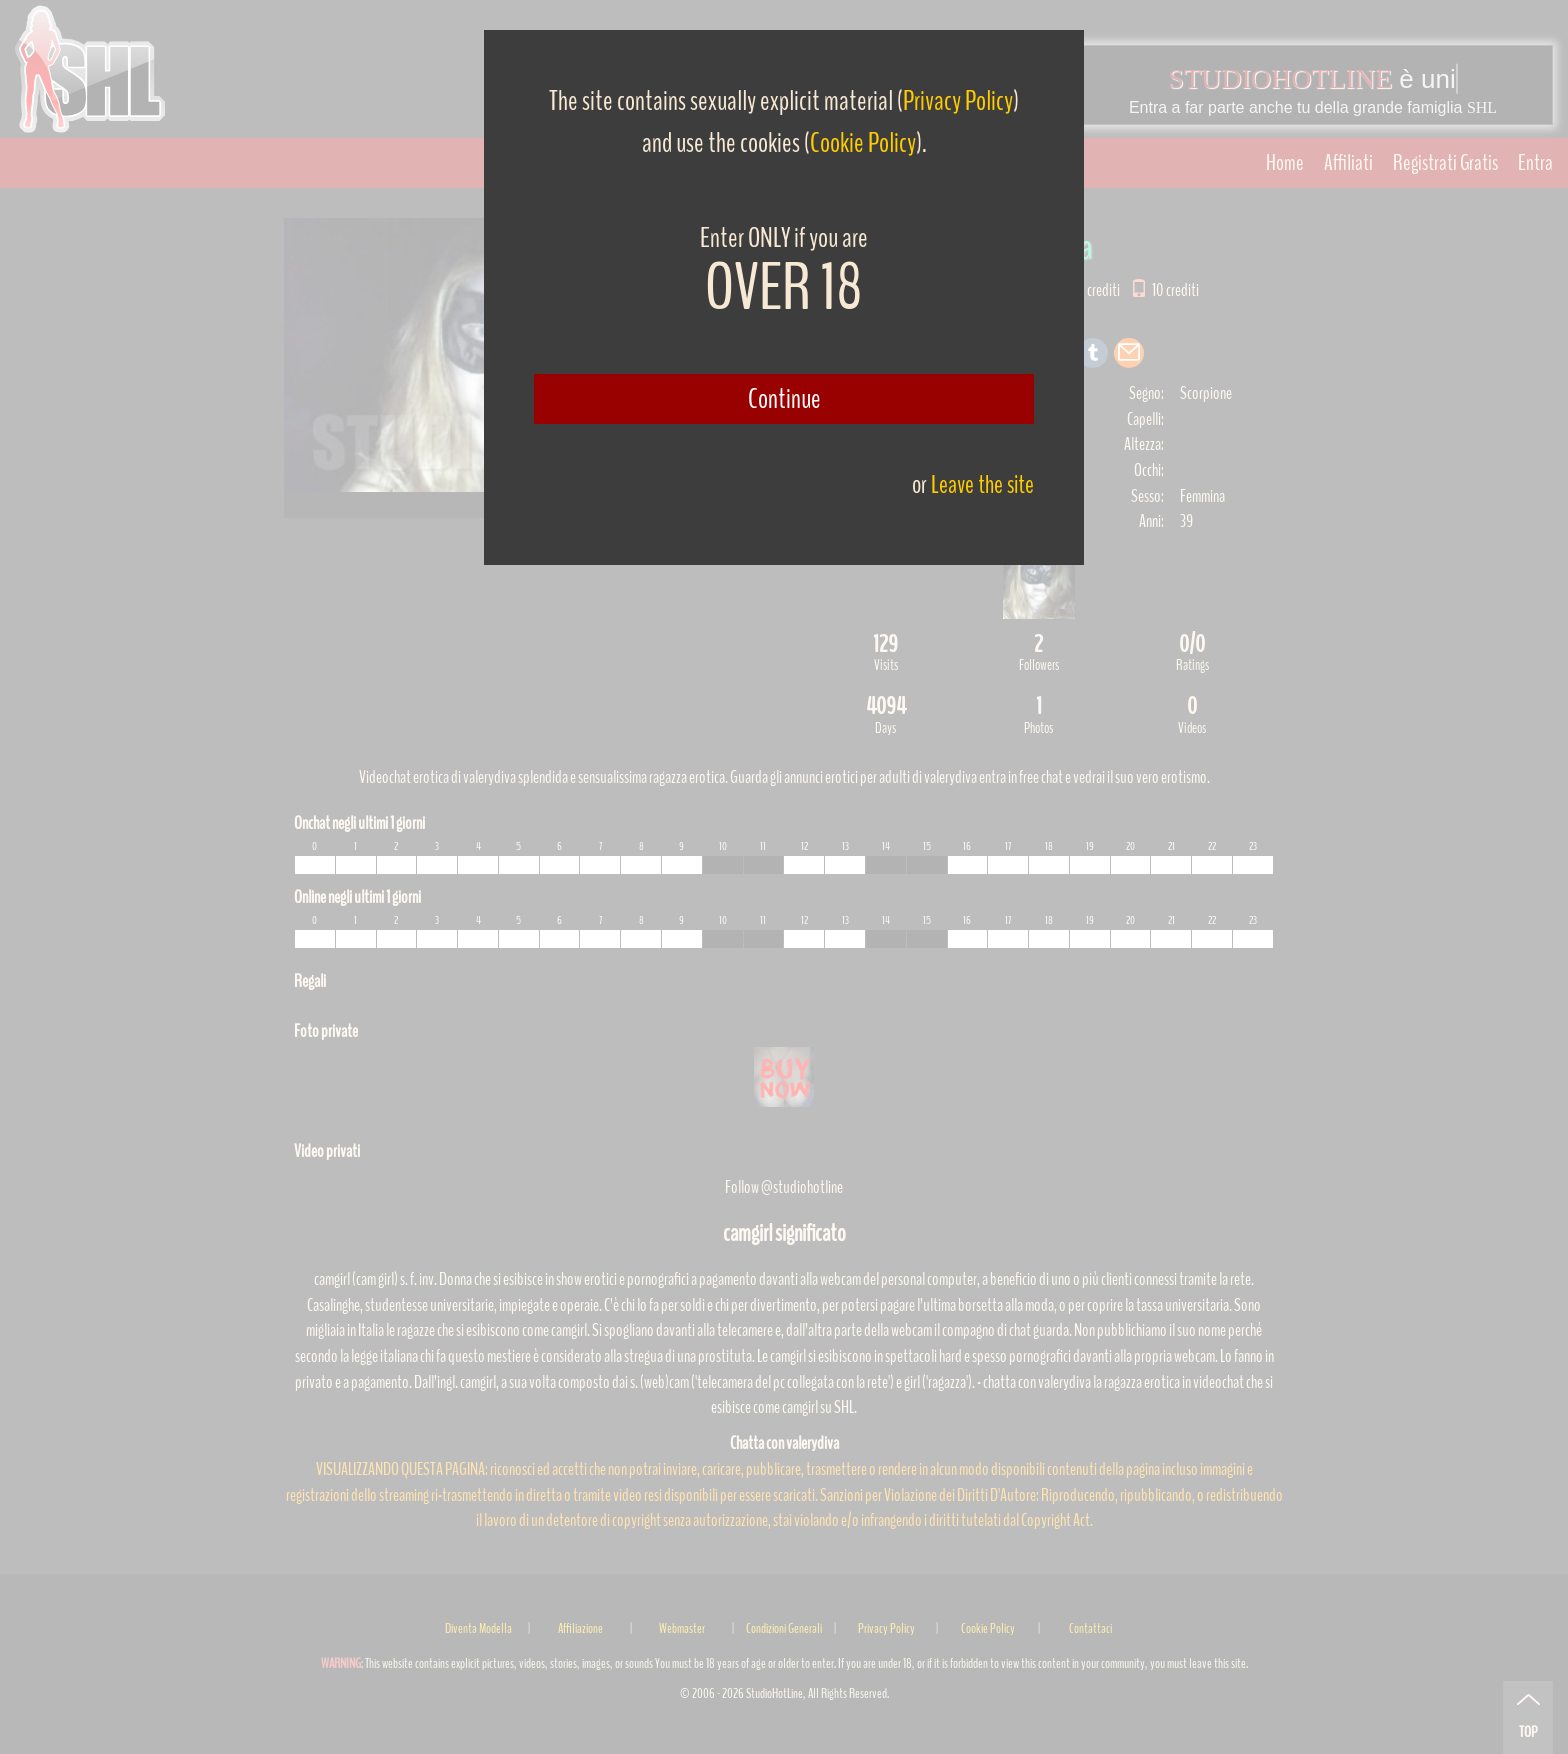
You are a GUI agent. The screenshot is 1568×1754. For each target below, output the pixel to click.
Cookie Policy (863, 143)
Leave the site (982, 484)
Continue (784, 399)
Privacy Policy (958, 101)
